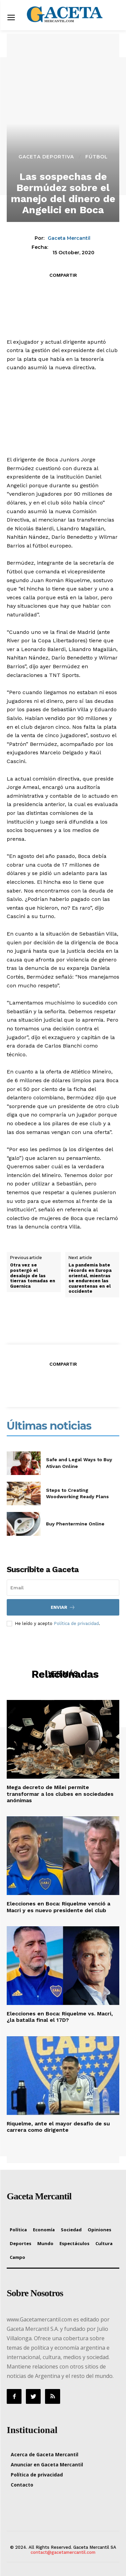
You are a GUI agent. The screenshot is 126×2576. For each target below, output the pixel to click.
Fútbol (96, 156)
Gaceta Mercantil (69, 238)
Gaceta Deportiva (46, 156)
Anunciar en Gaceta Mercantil (47, 2464)
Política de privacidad (76, 1623)
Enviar (63, 1607)
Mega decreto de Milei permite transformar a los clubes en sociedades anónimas (60, 1793)
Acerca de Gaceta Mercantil (44, 2454)
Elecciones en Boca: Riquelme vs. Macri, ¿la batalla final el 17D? (60, 2016)
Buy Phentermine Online (75, 1523)
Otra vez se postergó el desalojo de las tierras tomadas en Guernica (32, 1275)
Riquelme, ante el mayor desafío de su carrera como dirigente (58, 2126)
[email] (63, 1588)
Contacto (22, 2485)
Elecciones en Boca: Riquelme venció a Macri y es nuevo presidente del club (58, 1906)
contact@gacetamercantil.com (63, 2552)
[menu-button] (11, 18)
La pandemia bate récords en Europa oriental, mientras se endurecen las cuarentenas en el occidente (90, 1278)
